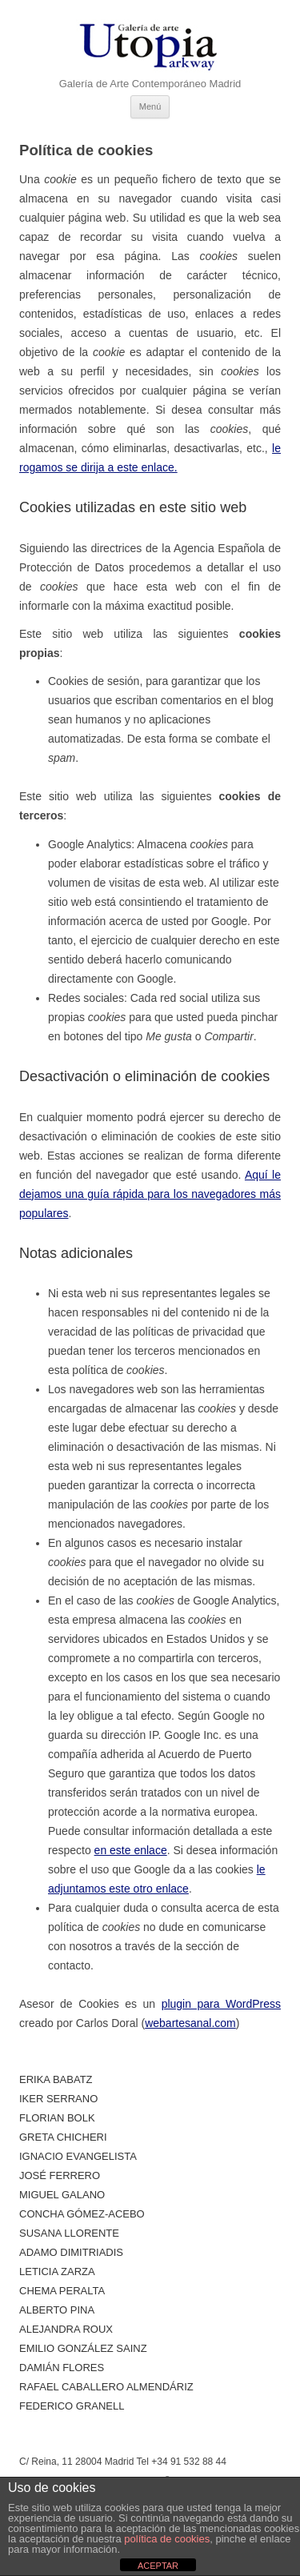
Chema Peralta (62, 2291)
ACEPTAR (158, 2565)
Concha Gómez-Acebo (82, 2214)
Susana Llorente (69, 2233)
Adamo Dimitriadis (71, 2252)
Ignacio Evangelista (78, 2156)
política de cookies (167, 2539)
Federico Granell (71, 2406)
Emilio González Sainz (83, 2348)
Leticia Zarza (57, 2272)
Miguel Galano (62, 2195)
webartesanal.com (190, 2023)
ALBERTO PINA (56, 2310)
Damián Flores (61, 2368)
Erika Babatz (56, 2079)
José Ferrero (59, 2175)
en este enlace (130, 1850)
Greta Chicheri (63, 2137)
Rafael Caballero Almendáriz (106, 2387)
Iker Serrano (58, 2099)
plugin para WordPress (221, 2003)
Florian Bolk (57, 2118)
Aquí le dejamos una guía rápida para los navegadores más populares (150, 1194)
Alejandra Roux (66, 2329)
